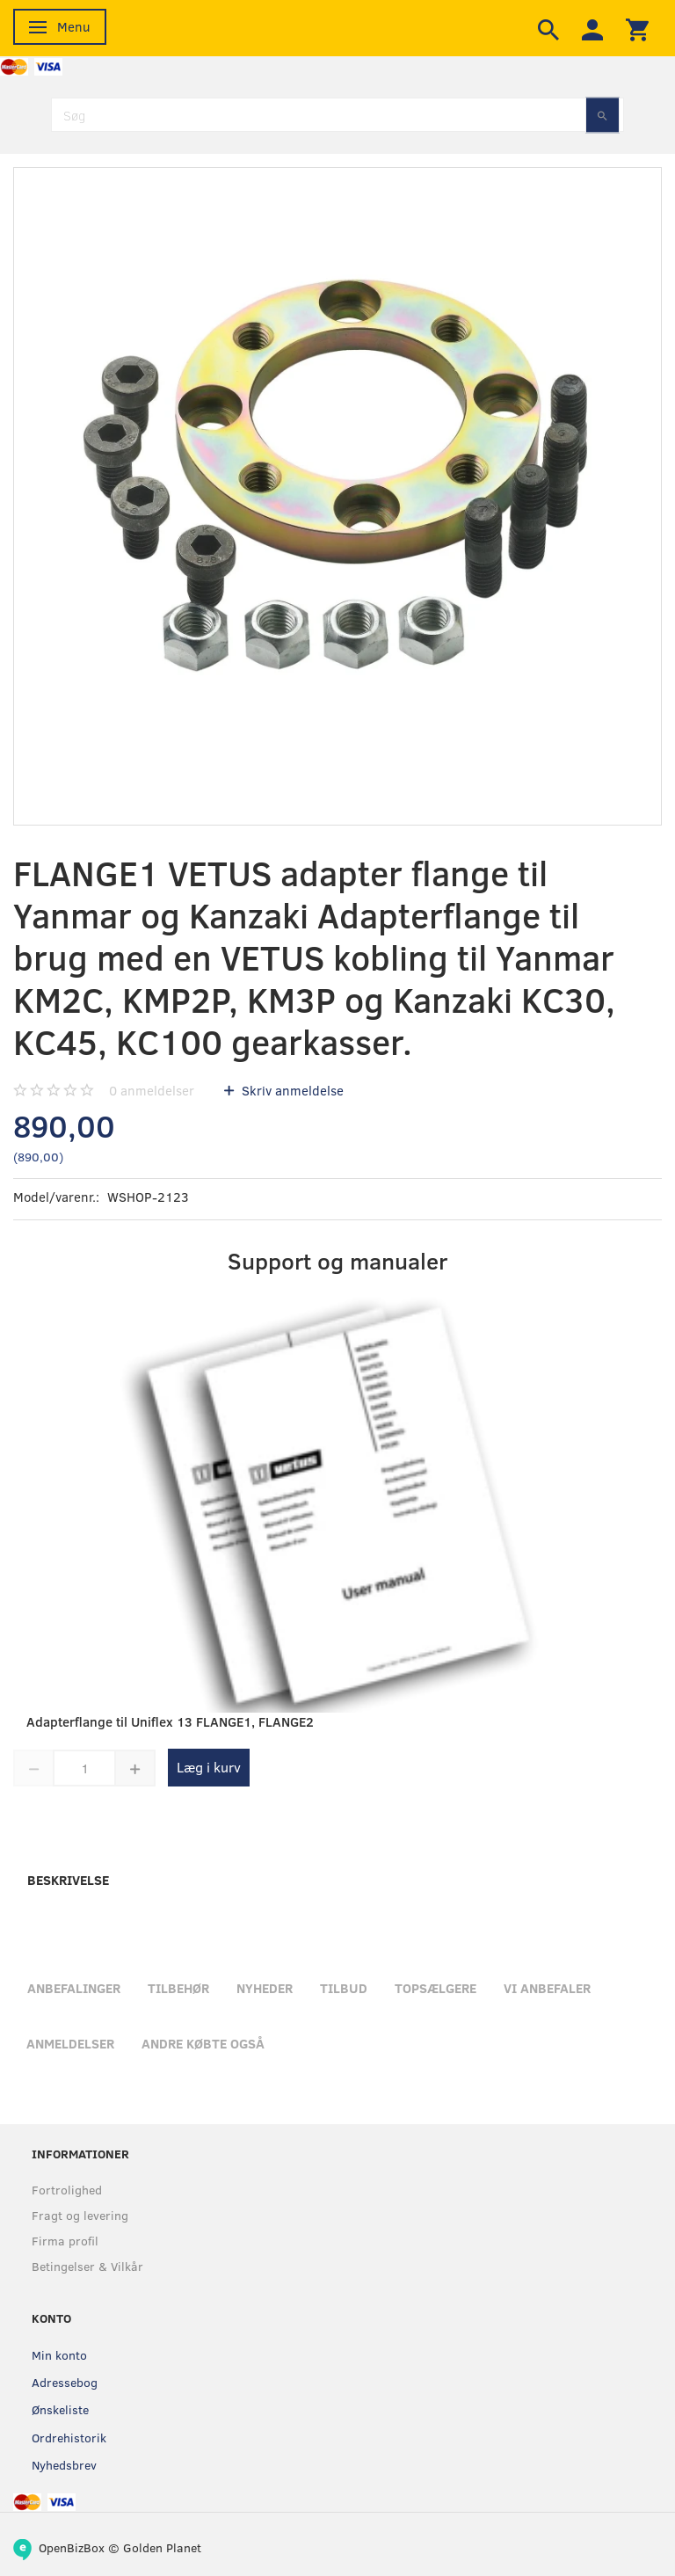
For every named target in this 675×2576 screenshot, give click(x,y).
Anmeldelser (70, 2043)
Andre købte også (203, 2043)
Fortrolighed (67, 2189)
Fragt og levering (80, 2215)
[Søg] (602, 115)
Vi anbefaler (547, 1988)
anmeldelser (151, 1090)
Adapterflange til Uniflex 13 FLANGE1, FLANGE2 (170, 1721)
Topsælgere (435, 1988)
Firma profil (65, 2240)
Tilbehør (178, 1988)
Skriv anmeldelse (291, 1090)
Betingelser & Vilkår (87, 2266)
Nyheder (264, 1988)
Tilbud (343, 1988)
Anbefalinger (73, 1988)
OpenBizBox (72, 2547)
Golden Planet (162, 2547)
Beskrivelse (68, 1879)
